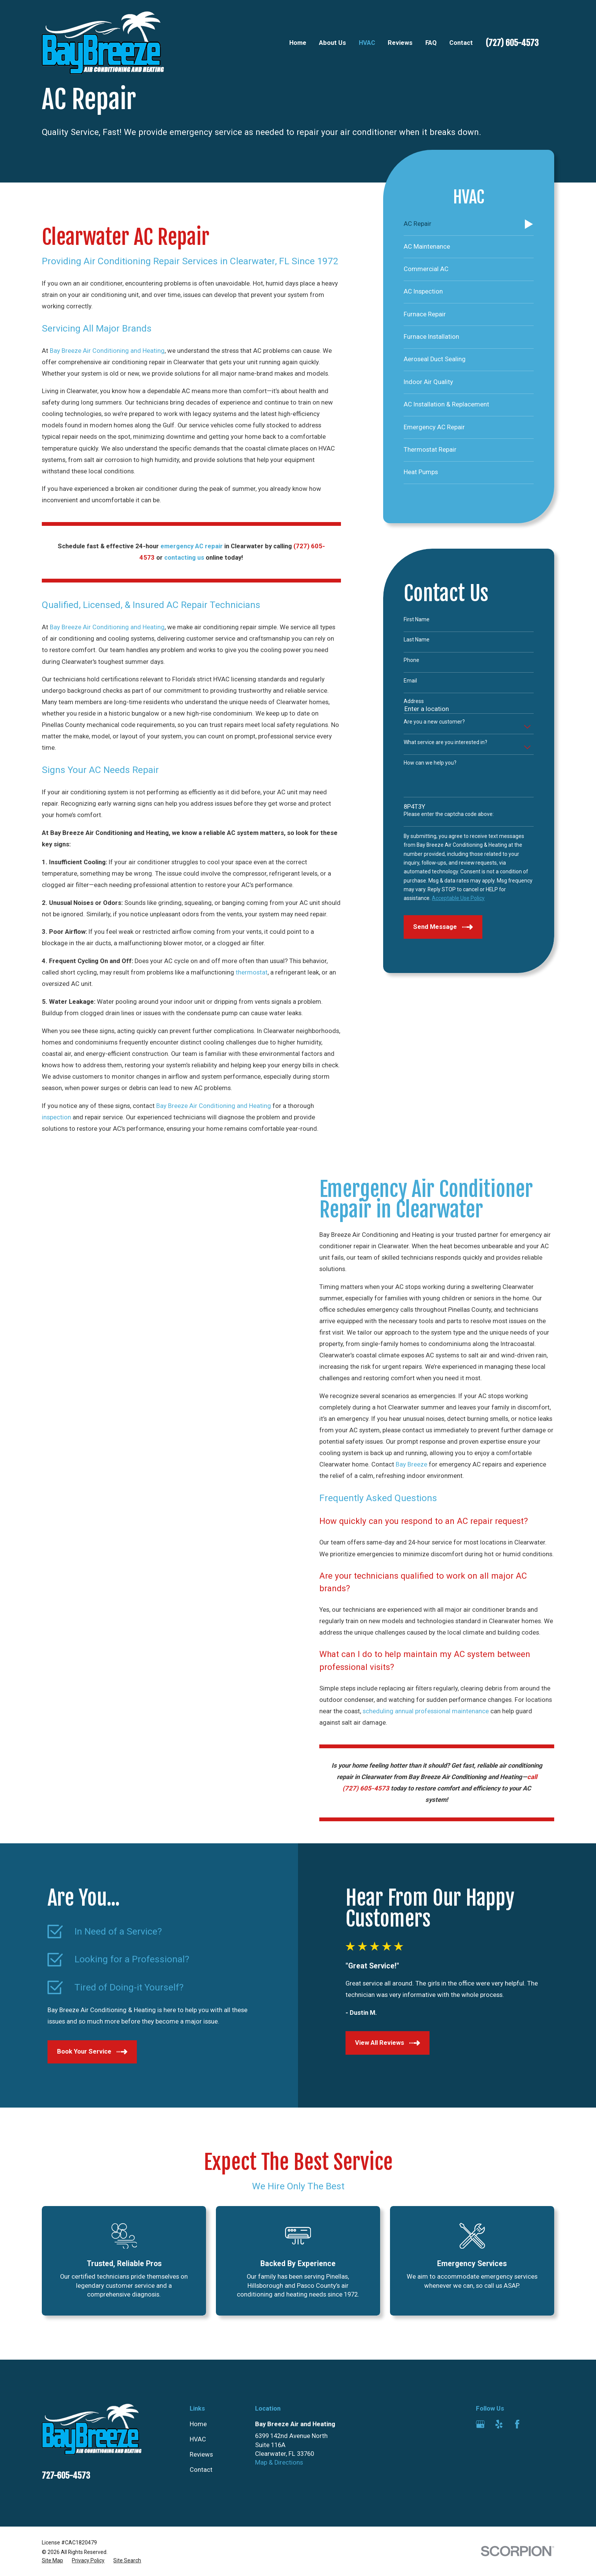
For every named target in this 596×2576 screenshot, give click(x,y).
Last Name (417, 639)
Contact (201, 2469)
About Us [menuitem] (332, 42)
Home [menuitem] (297, 42)
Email (410, 681)
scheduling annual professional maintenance (438, 1711)
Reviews (201, 2454)
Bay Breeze (423, 1464)
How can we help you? (430, 763)
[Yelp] (499, 2424)
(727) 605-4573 (512, 43)
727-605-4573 (66, 2475)
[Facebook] (517, 2424)
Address (414, 701)
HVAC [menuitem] (367, 42)
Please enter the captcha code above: (449, 814)
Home (198, 2424)
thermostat (252, 972)
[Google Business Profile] (480, 2424)
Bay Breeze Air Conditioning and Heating (107, 350)
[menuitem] (469, 224)
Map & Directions (279, 2462)
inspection (56, 1117)
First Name (417, 619)
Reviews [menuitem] (400, 42)
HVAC (198, 2439)
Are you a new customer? (434, 722)
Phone (411, 660)
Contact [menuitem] (461, 42)
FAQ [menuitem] (431, 42)
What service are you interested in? (445, 742)
